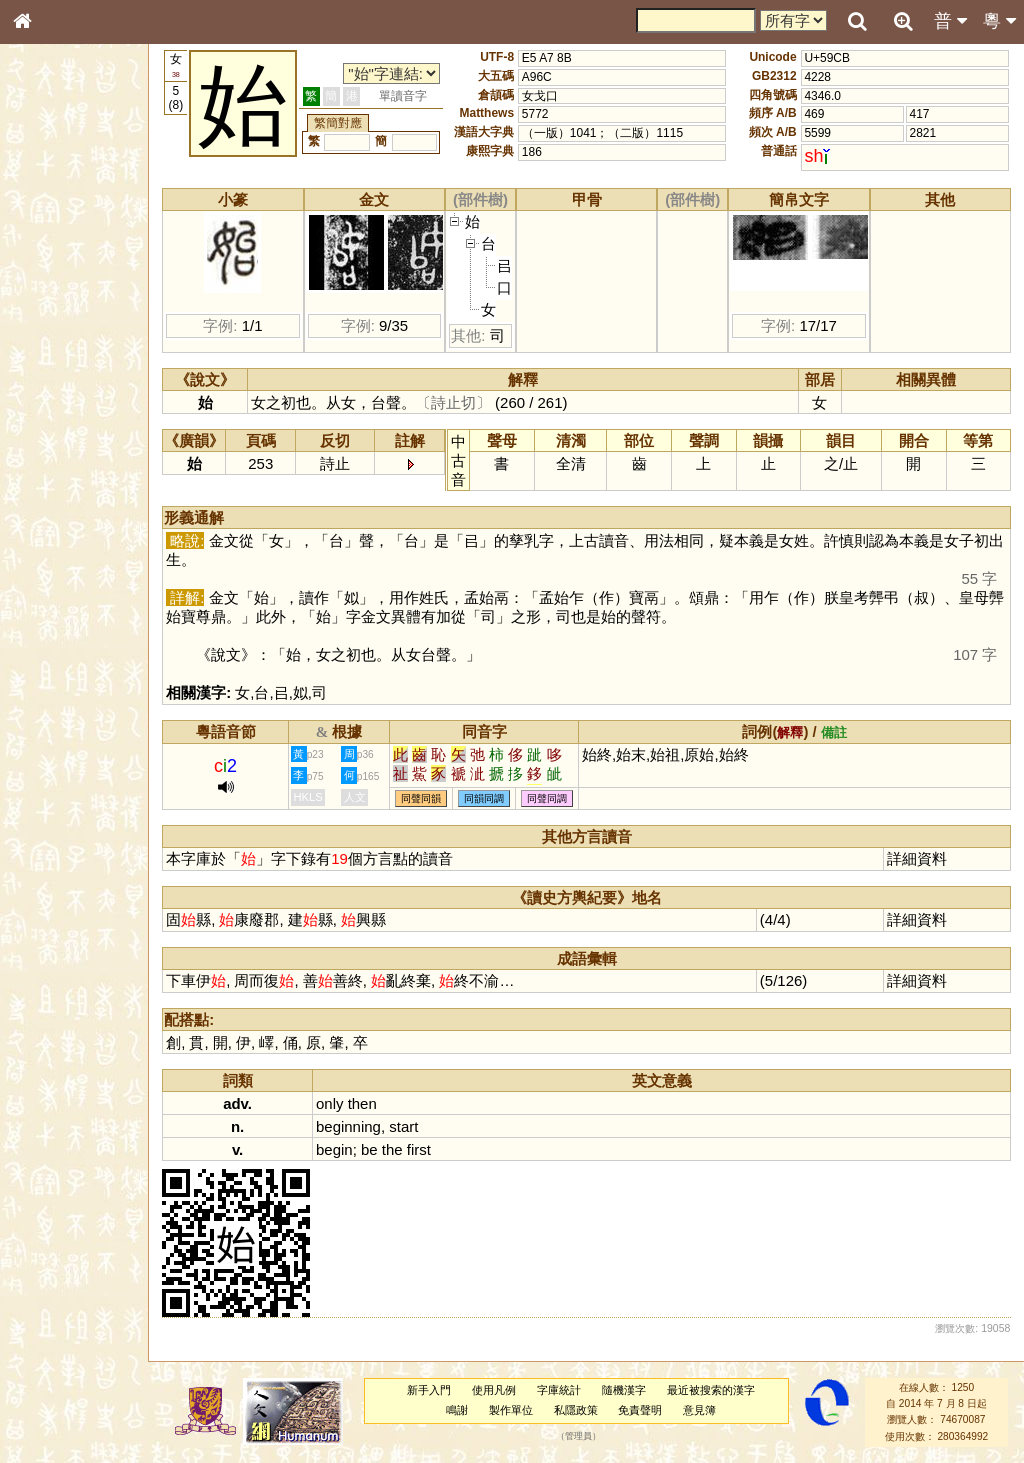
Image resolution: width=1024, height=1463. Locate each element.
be (393, 1149)
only (353, 1103)
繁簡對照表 (55, 669)
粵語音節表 (55, 392)
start (427, 1126)
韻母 (68, 526)
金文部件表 (55, 322)
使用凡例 (505, 1390)
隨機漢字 (634, 1390)
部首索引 (49, 267)
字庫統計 (570, 1390)
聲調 (95, 526)
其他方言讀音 (61, 562)
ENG (88, 220)
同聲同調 (571, 798)
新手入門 (440, 1390)
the (415, 1149)
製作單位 (521, 1410)
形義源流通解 (61, 340)
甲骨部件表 (55, 303)
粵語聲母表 (55, 410)
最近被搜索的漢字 (721, 1390)
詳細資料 (921, 858)
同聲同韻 (445, 798)
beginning (372, 1126)
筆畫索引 (49, 285)
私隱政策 (586, 1410)
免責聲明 (651, 1410)
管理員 (589, 1436)
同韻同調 (508, 798)
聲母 (40, 526)
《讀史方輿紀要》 (73, 633)
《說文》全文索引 (73, 615)
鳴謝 (468, 1410)
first (442, 1149)
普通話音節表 (61, 544)
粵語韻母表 (55, 429)
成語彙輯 (49, 651)
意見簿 (710, 1410)
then (385, 1103)
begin (358, 1149)
